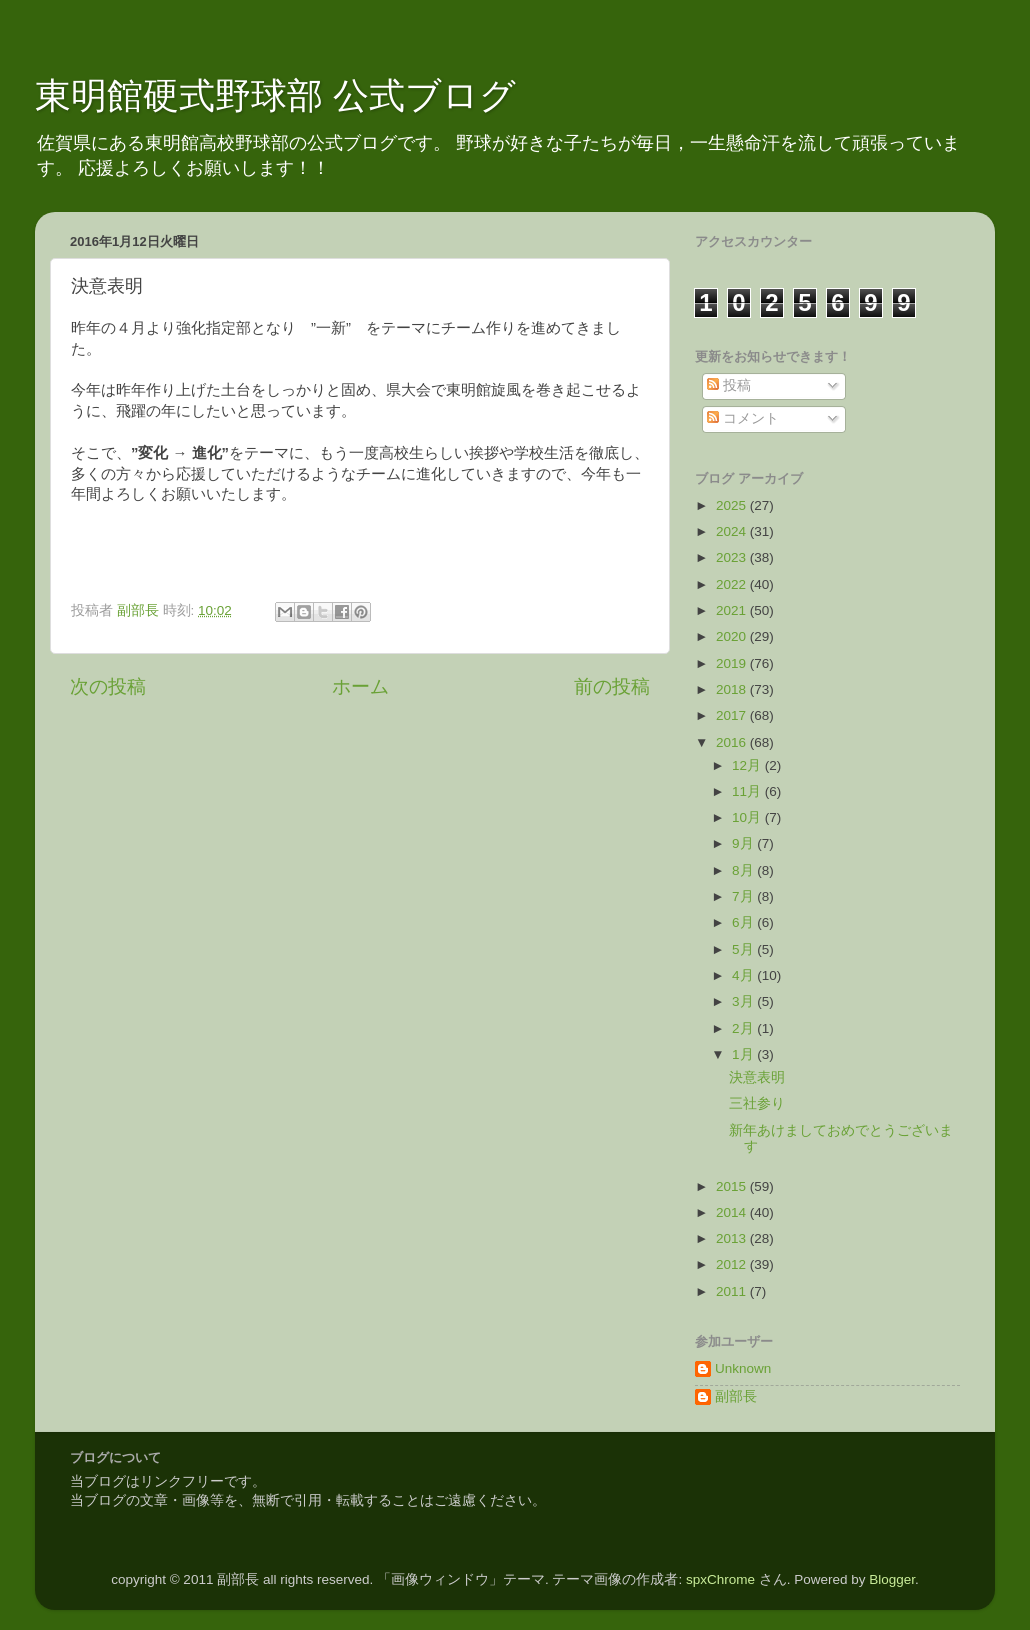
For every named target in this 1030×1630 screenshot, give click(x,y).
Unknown (743, 1368)
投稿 (729, 385)
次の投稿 (108, 686)
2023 (733, 557)
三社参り (757, 1103)
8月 (744, 870)
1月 (744, 1054)
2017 (733, 715)
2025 (733, 505)
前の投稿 (612, 686)
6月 (744, 922)
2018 (733, 689)
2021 (733, 610)
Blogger (892, 1579)
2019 (733, 663)
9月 (744, 843)
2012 (733, 1264)
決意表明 (757, 1077)
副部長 (736, 1396)
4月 (744, 975)
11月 (748, 791)
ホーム (360, 686)
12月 (748, 765)
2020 (733, 636)
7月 (744, 896)
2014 (733, 1212)
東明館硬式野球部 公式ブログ (275, 95)
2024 (733, 531)
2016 (733, 742)
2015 (733, 1186)
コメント (743, 418)
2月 (744, 1028)
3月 (744, 1001)
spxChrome (720, 1579)
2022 (733, 584)
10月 (748, 817)
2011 (733, 1291)
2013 (733, 1238)
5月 (744, 949)
